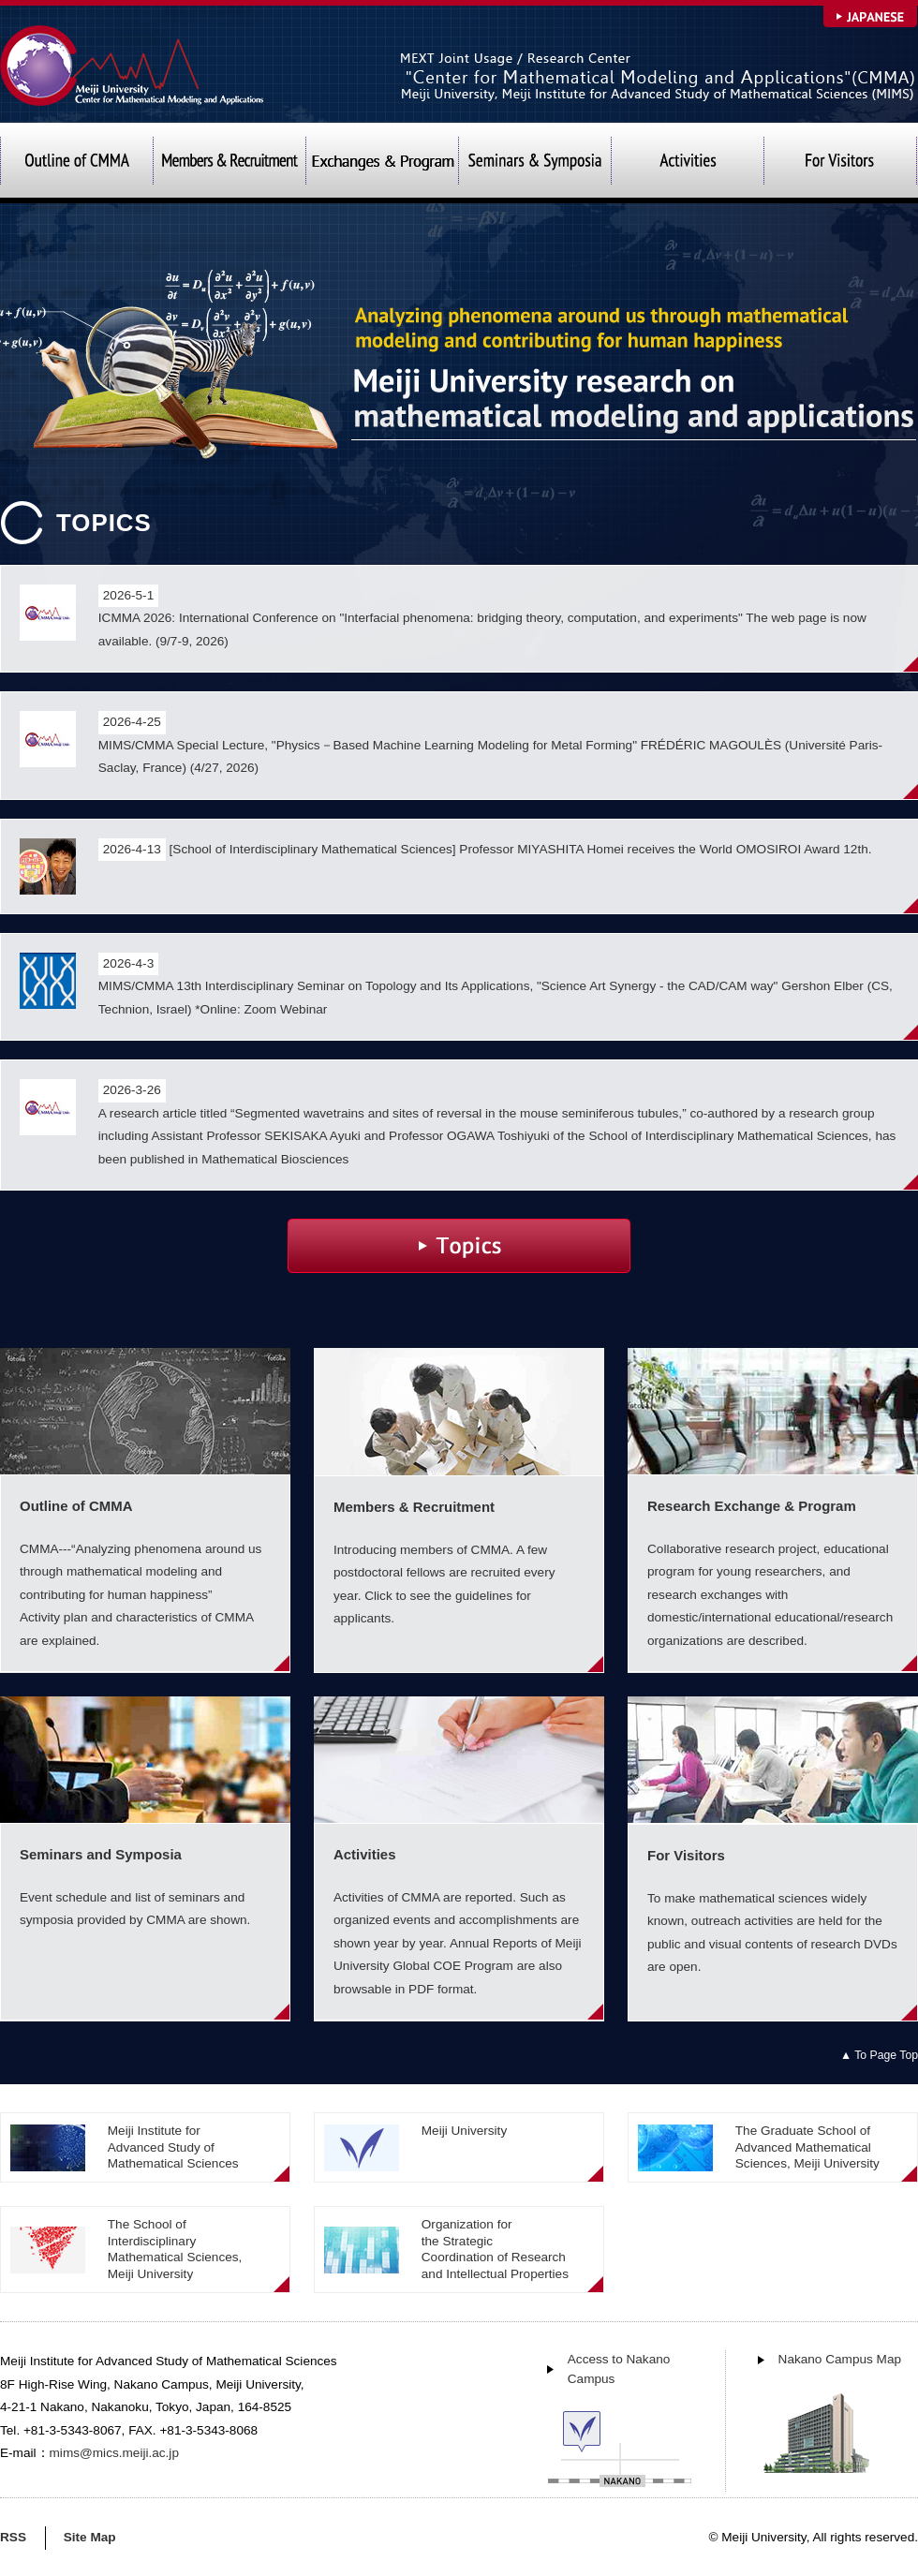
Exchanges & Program (381, 163)
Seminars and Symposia (534, 163)
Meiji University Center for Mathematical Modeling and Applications (133, 65)
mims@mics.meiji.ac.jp (114, 2453)
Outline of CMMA (76, 163)
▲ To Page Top (879, 2055)
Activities (687, 163)
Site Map (90, 2537)
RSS (13, 2537)
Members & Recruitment (229, 163)
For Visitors (840, 163)
